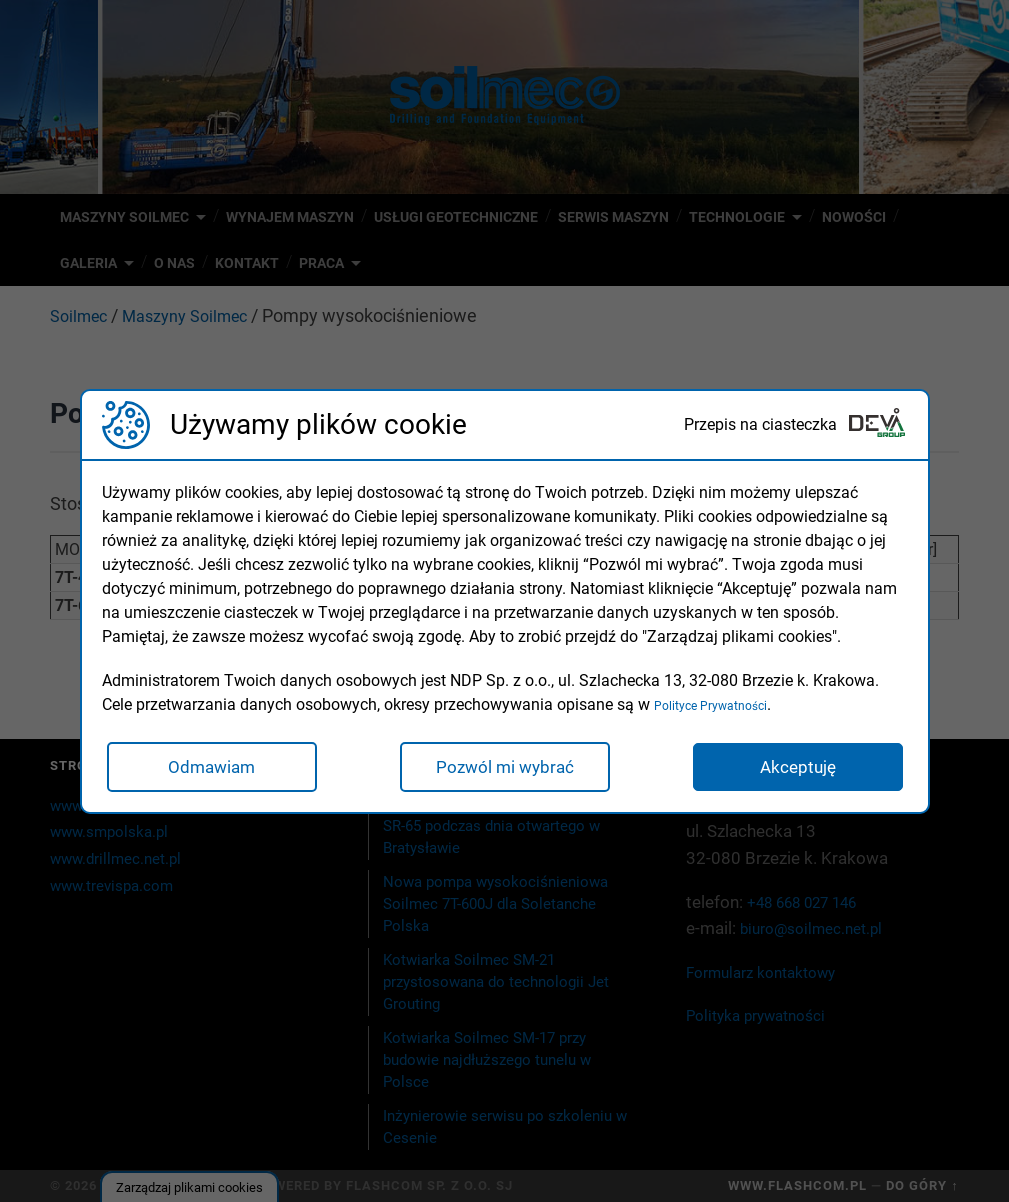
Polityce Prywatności (727, 704)
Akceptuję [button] (798, 767)
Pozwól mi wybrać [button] (505, 767)
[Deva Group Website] (877, 424)
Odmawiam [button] (211, 767)
